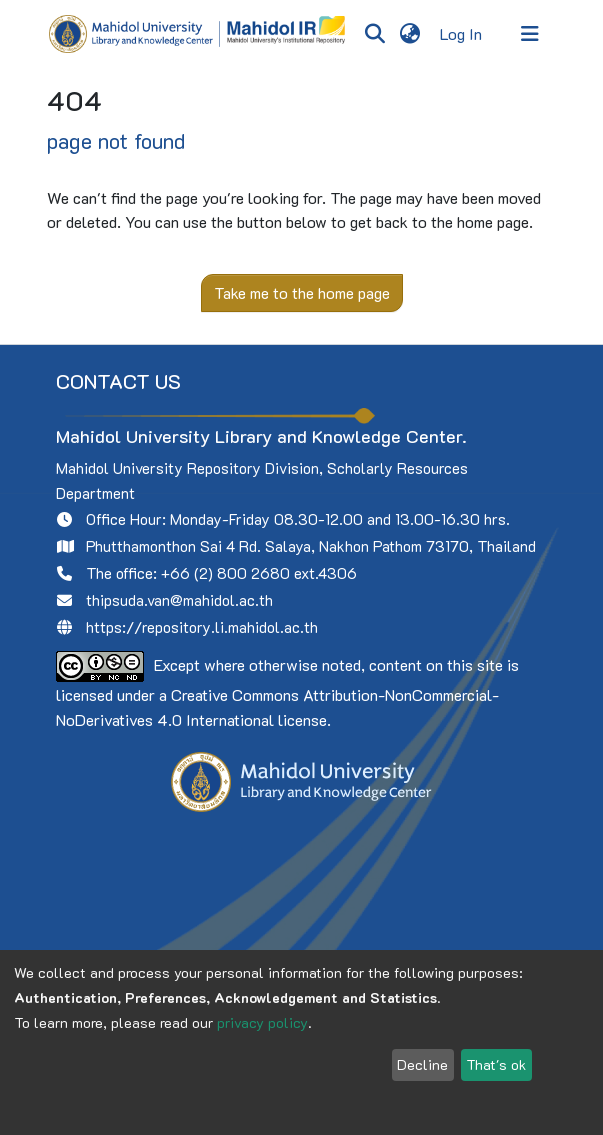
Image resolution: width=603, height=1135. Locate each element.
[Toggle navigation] (530, 34)
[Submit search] (375, 34)
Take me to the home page (302, 292)
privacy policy (262, 1022)
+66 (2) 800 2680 (225, 573)
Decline (422, 1064)
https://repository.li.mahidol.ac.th (202, 627)
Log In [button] (462, 33)
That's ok (496, 1064)
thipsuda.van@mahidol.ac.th (179, 600)
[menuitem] (410, 34)
